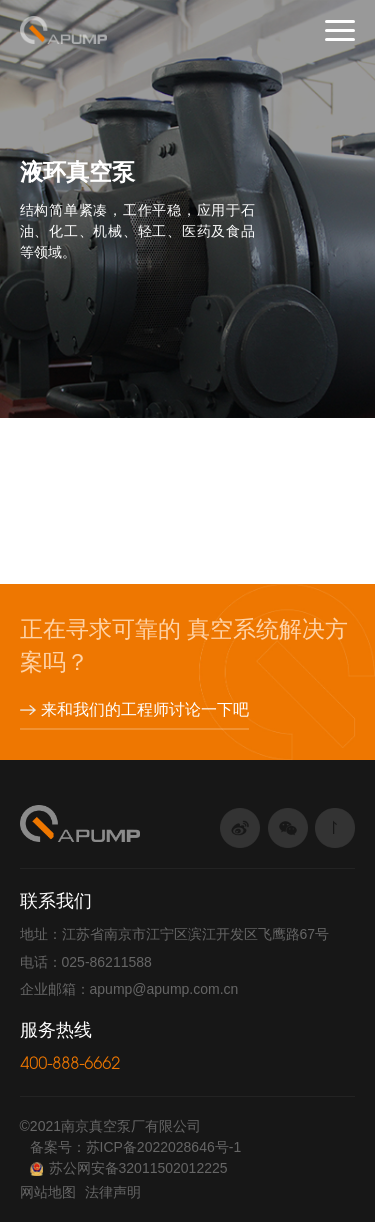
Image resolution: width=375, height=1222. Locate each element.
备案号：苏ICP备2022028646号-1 (136, 1147)
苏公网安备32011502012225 (129, 1168)
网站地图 (48, 1192)
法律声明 (113, 1192)
